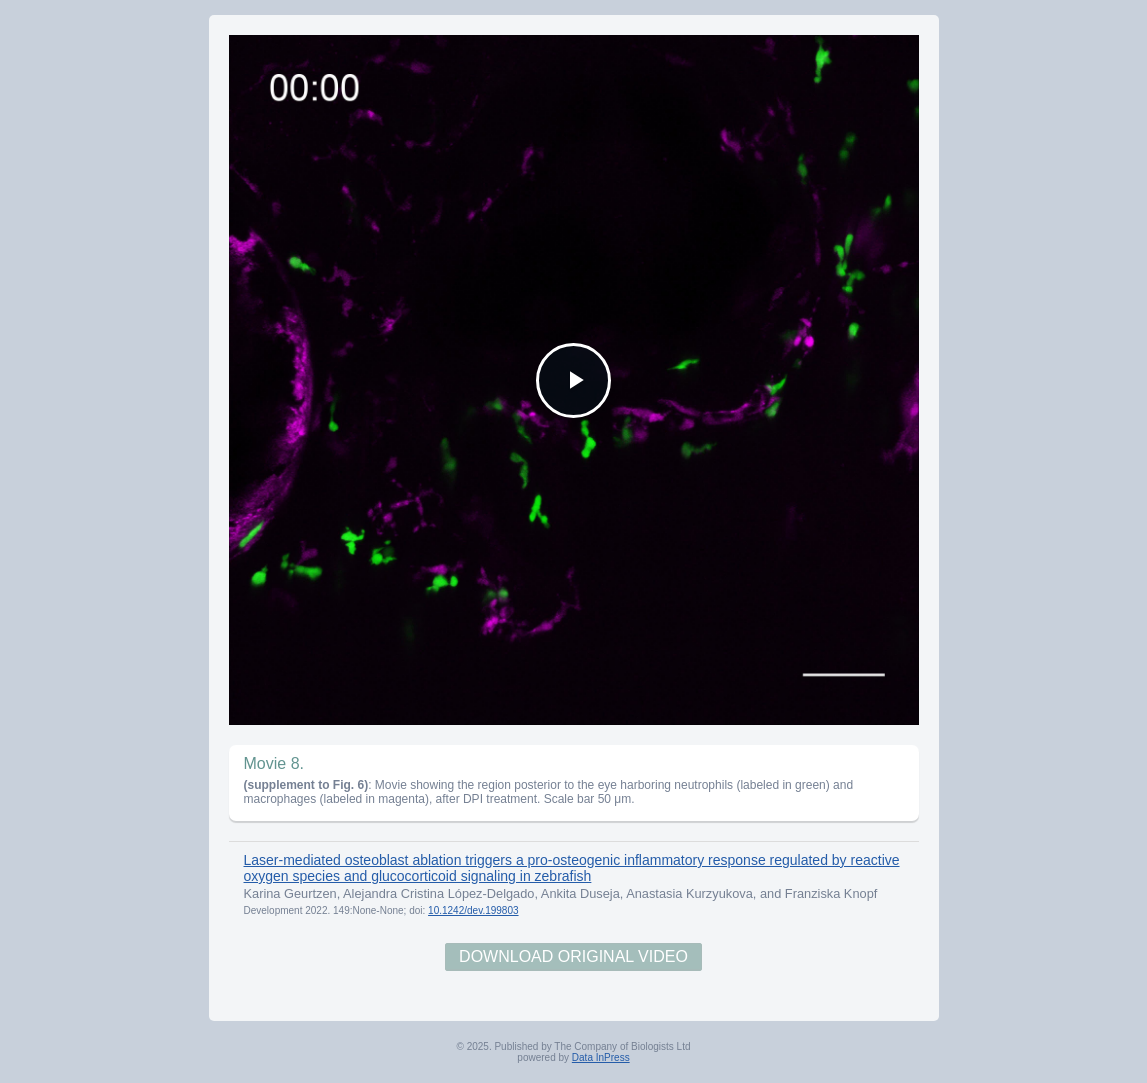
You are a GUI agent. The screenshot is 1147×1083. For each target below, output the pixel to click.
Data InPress (601, 1057)
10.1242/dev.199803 (473, 910)
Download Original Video (573, 956)
